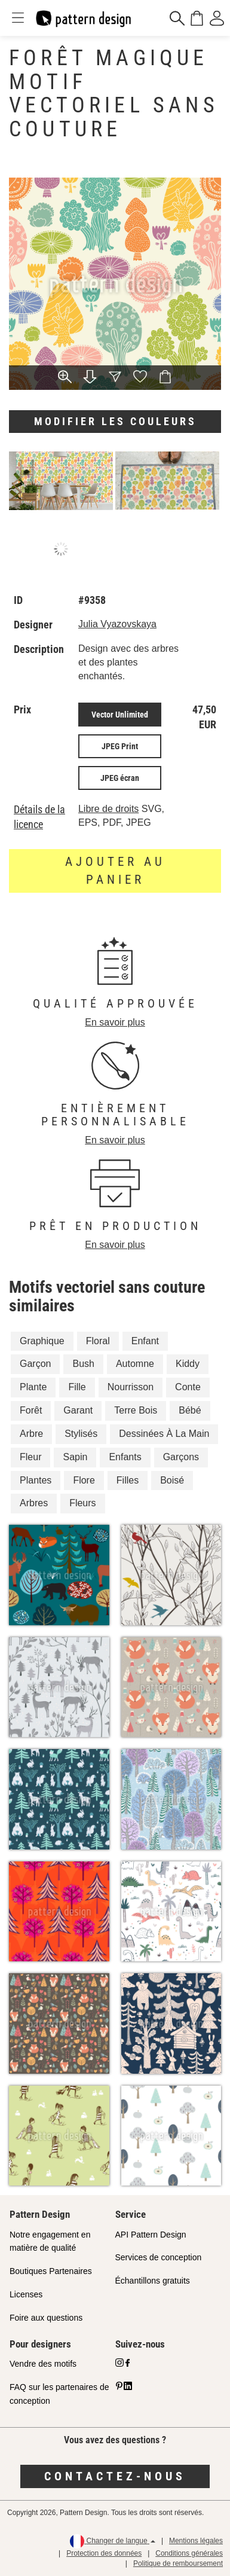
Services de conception (158, 2257)
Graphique (42, 1341)
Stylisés (81, 1434)
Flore (83, 1480)
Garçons (181, 1457)
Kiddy (188, 1364)
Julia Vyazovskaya (117, 624)
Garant (78, 1410)
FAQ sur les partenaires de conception (59, 2394)
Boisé (172, 1480)
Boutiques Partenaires (51, 2271)
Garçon (35, 1364)
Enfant (145, 1341)
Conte (188, 1387)
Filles (127, 1480)
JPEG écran (119, 778)
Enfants (125, 1457)
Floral (98, 1341)
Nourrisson (131, 1387)
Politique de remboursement (178, 2563)
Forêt (31, 1410)
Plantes (35, 1480)
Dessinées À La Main (164, 1434)
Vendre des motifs (43, 2364)
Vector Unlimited (119, 714)
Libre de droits (108, 809)
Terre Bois (135, 1410)
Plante (33, 1387)
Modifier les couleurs (115, 421)
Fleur (30, 1457)
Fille (76, 1387)
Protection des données (104, 2553)
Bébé (190, 1410)
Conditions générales (189, 2553)
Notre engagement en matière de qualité (50, 2241)
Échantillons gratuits (152, 2280)
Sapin (75, 1457)
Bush (83, 1364)
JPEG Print (120, 746)
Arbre (31, 1434)
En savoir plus (115, 1022)
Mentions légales (196, 2541)
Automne (135, 1364)
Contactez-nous (115, 2476)
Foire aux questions (46, 2317)
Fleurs (82, 1503)
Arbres (34, 1503)
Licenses (26, 2294)
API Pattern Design (150, 2234)
